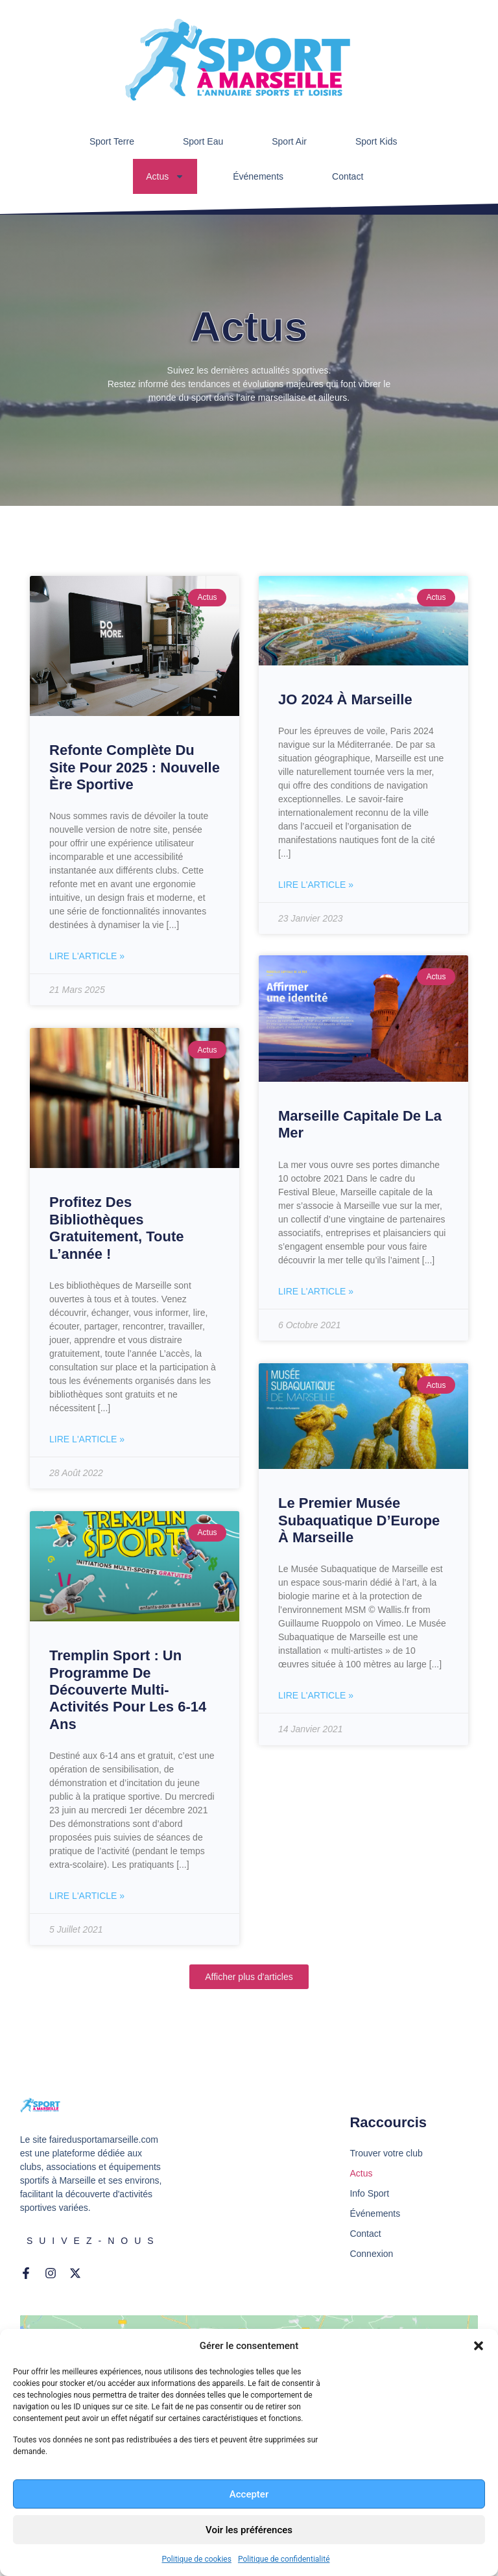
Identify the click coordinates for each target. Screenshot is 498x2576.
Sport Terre (111, 141)
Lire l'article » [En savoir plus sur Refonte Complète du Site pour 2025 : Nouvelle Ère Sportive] (86, 955)
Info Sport (369, 2193)
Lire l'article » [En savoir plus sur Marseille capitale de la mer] (315, 1292)
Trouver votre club (386, 2153)
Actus (165, 176)
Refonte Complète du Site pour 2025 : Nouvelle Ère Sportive (134, 767)
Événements (258, 176)
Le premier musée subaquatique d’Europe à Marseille (359, 1521)
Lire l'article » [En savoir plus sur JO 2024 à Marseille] (315, 884)
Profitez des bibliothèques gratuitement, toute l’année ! (116, 1227)
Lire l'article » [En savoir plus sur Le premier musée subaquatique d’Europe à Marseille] (315, 1696)
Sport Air (289, 141)
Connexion (371, 2253)
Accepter (249, 2494)
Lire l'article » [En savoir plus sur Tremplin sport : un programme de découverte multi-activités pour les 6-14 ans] (86, 1895)
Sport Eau (203, 141)
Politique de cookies (196, 2559)
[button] (478, 2345)
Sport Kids (376, 141)
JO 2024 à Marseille (345, 699)
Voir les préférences (249, 2530)
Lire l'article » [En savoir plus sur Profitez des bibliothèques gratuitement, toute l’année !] (86, 1439)
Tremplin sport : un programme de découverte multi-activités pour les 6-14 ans (127, 1689)
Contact (347, 176)
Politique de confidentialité (284, 2559)
